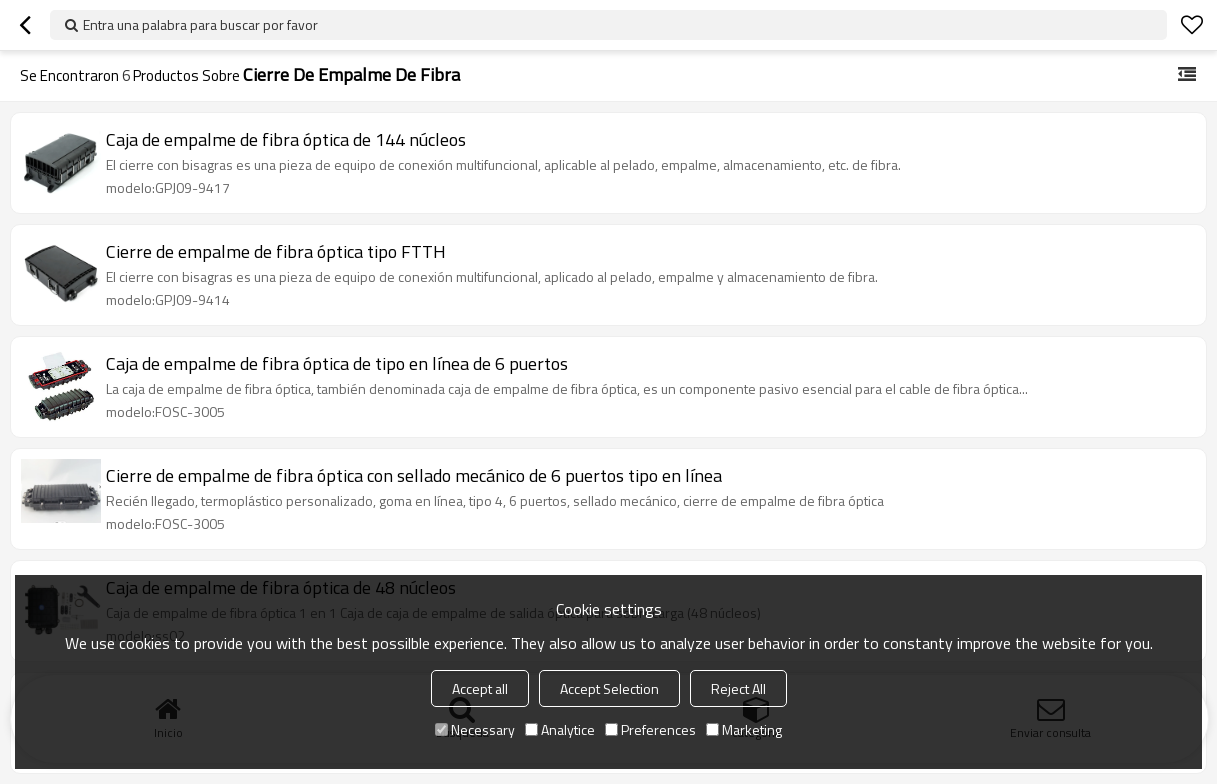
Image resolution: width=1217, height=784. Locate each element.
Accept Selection (609, 688)
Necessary (475, 729)
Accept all (480, 688)
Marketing (744, 729)
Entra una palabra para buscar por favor (200, 24)
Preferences (650, 729)
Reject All (738, 688)
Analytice (560, 729)
